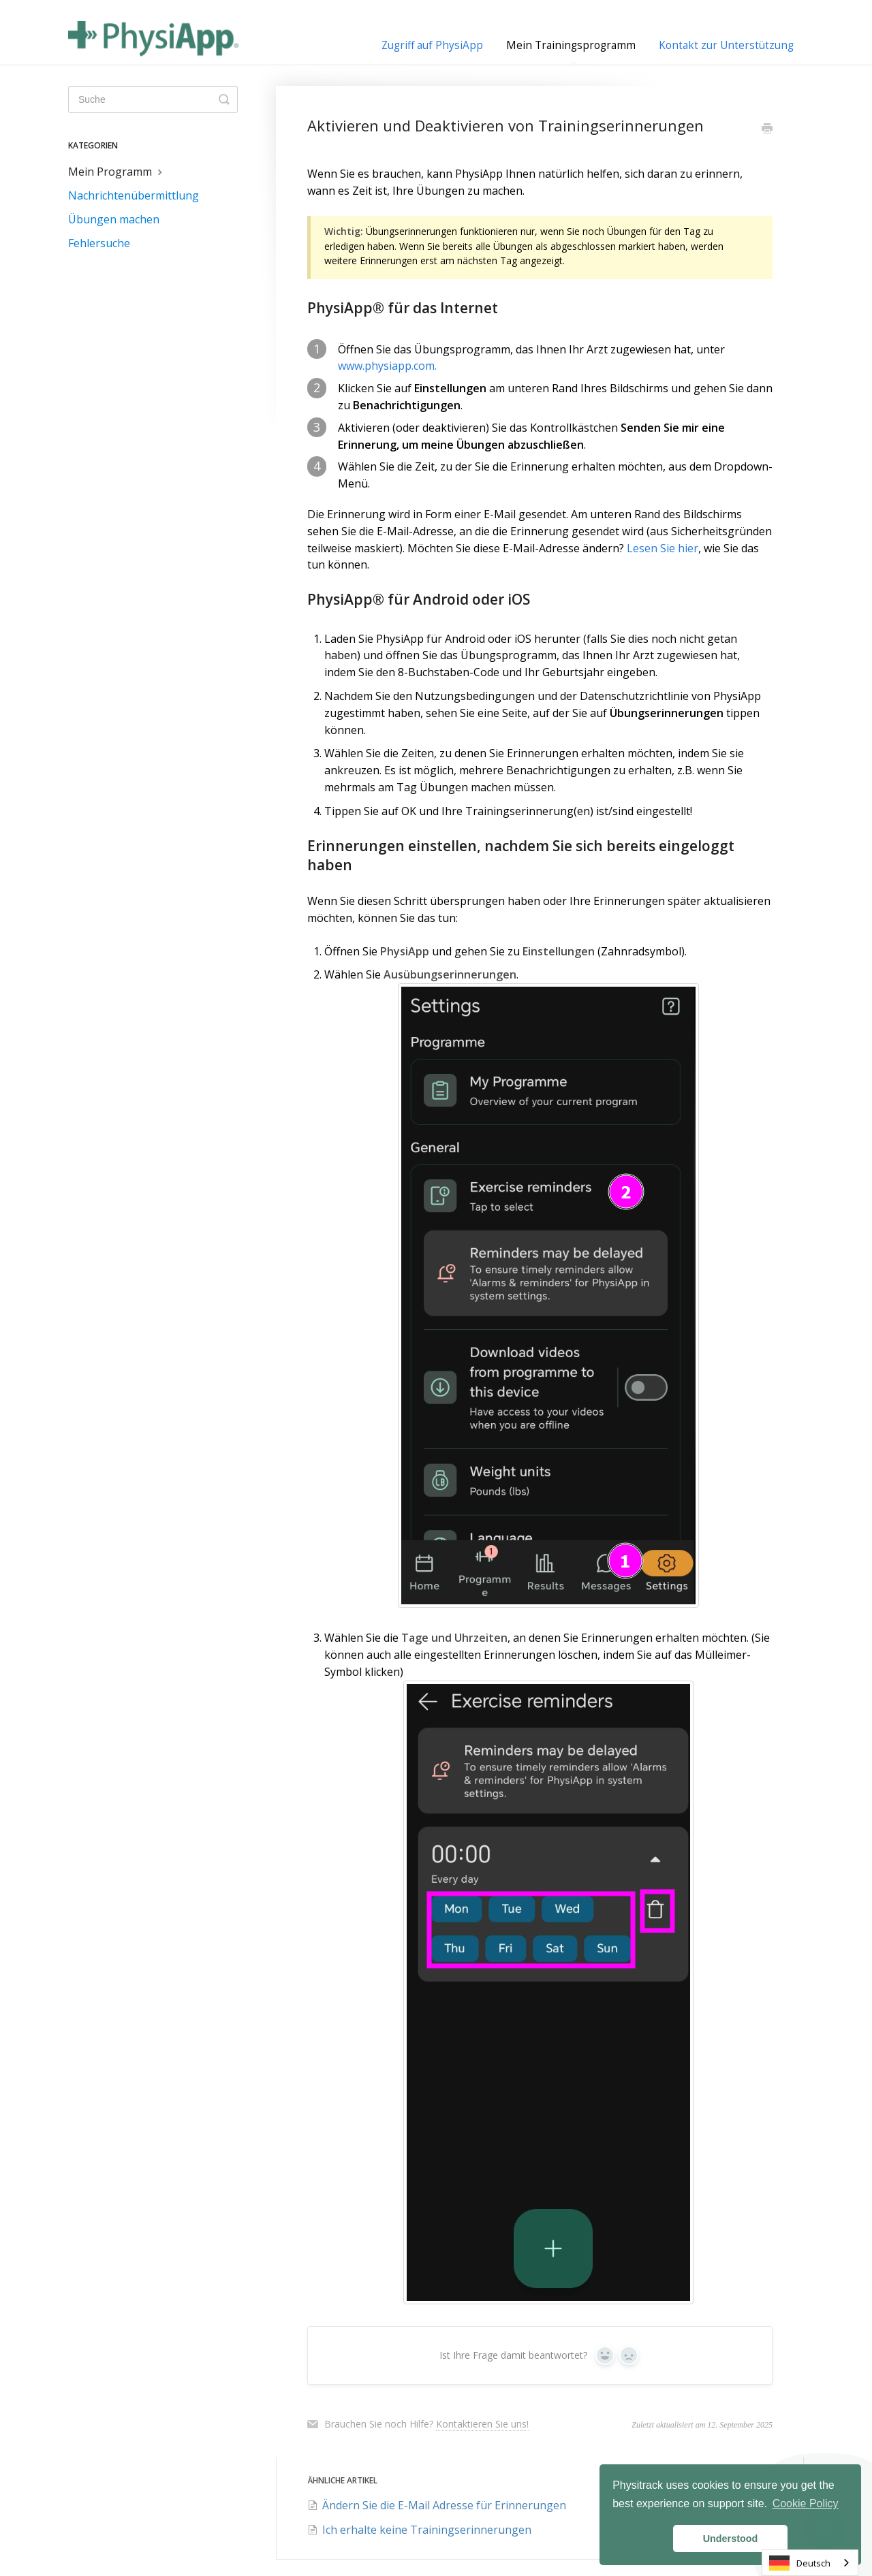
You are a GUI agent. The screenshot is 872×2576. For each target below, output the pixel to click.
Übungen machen (113, 219)
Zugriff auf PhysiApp (432, 45)
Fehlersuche (99, 243)
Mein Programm (117, 171)
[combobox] (810, 2562)
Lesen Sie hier (662, 548)
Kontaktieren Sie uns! (482, 2423)
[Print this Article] (767, 129)
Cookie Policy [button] (806, 2503)
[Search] (153, 99)
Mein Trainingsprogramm (571, 51)
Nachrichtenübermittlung (133, 195)
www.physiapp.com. (387, 365)
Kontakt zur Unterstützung (726, 45)
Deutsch (799, 2563)
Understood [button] (730, 2538)
